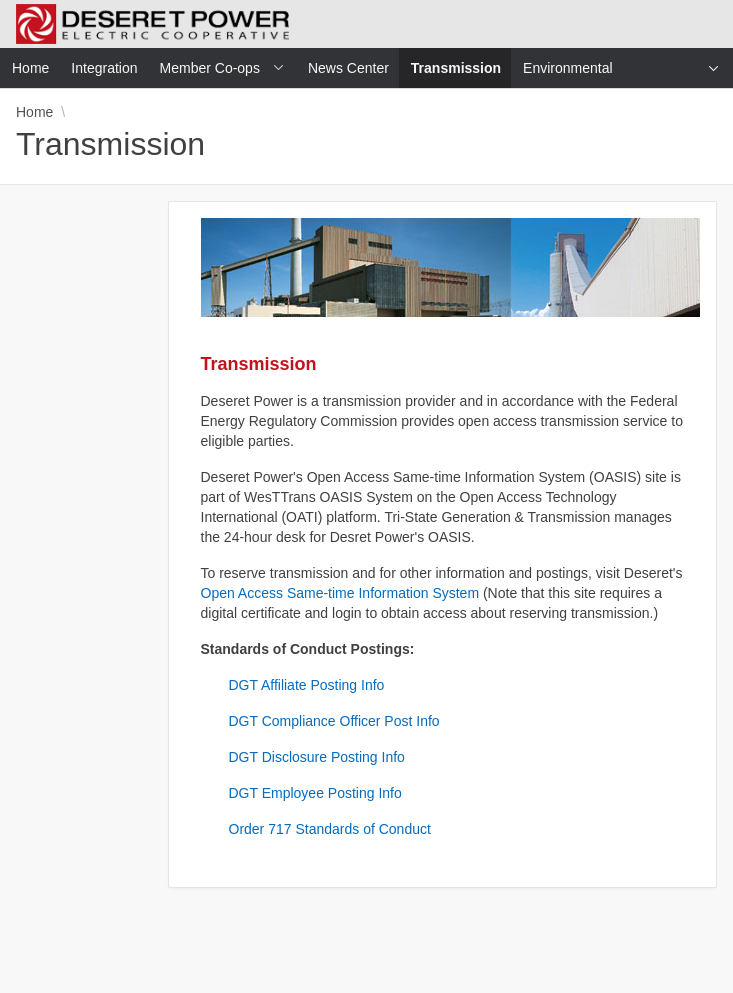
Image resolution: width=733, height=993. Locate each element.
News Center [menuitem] (348, 68)
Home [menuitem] (30, 68)
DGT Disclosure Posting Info (317, 757)
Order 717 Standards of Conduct (330, 829)
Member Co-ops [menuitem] (210, 68)
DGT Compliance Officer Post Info (334, 721)
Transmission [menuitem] (462, 67)
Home (34, 112)
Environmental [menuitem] (568, 68)
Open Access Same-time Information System (340, 593)
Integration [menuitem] (104, 68)
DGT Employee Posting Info (315, 793)
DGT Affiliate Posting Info (307, 685)
